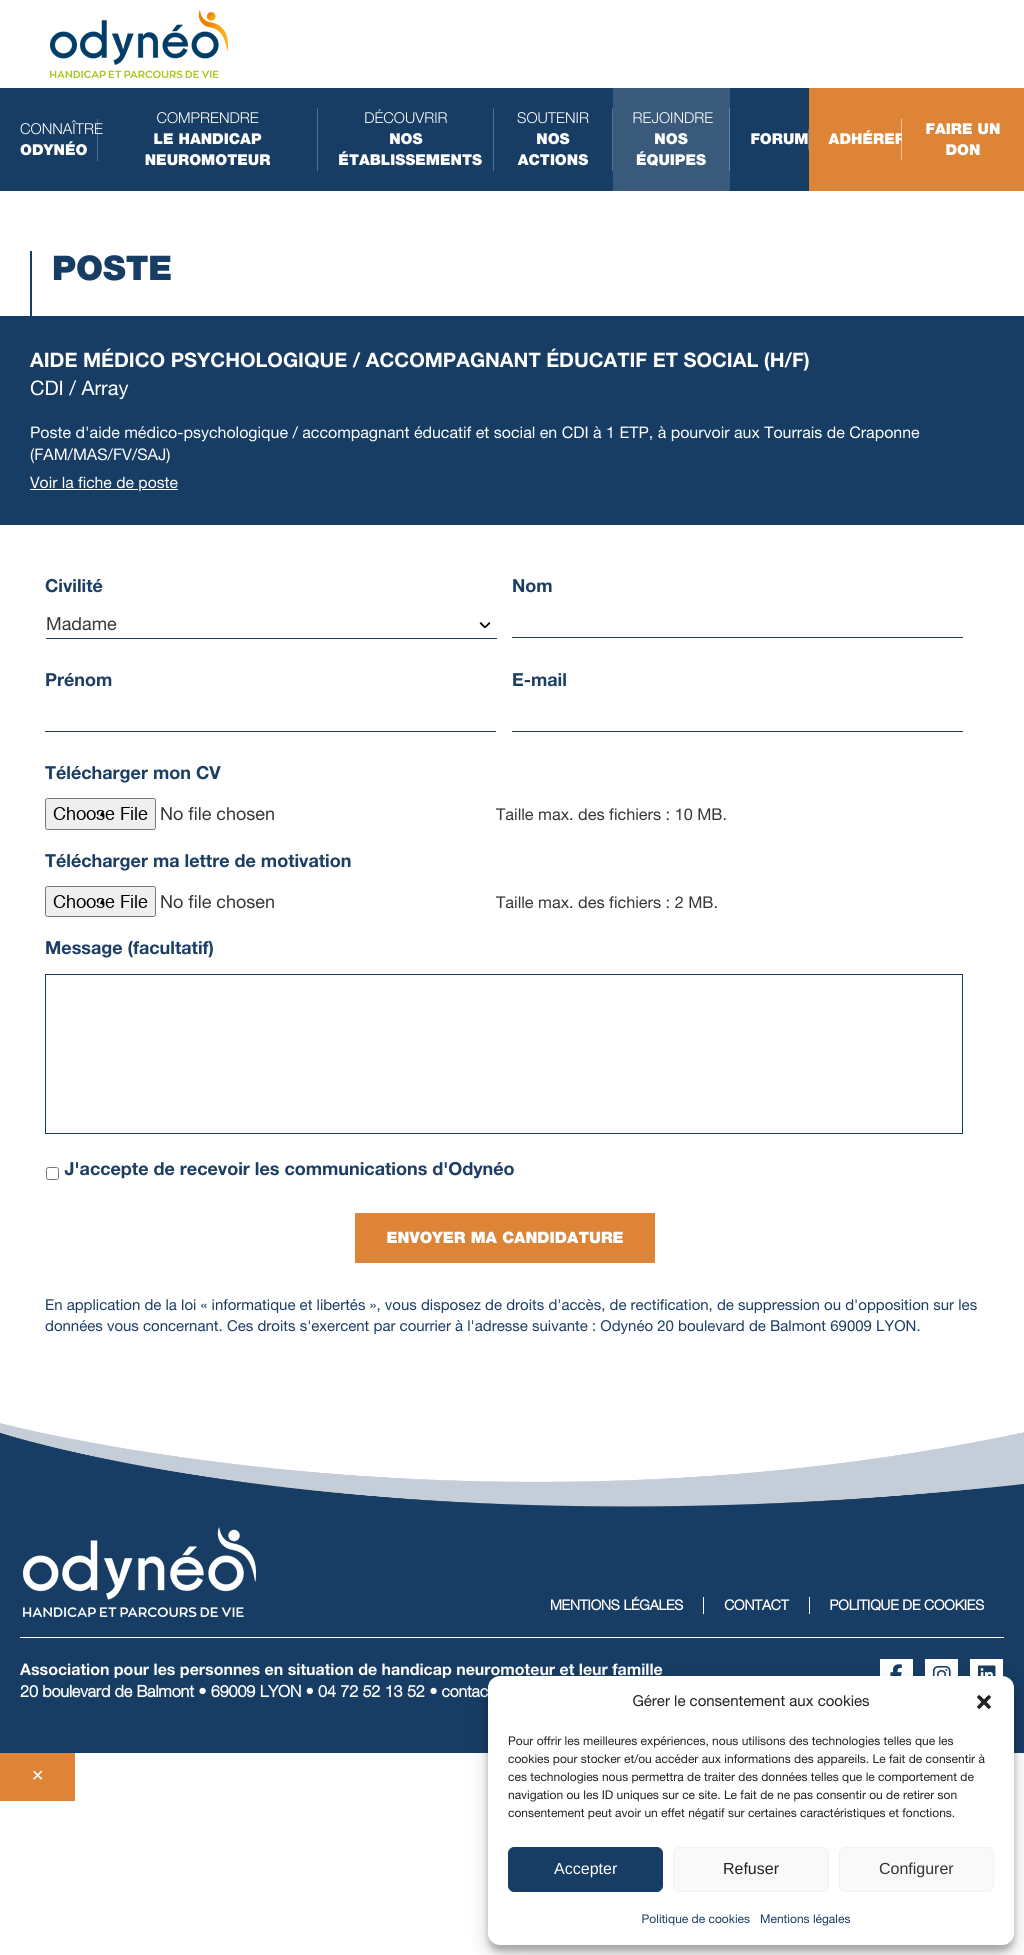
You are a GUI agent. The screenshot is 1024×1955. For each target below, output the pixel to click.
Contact (756, 1602)
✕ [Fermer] (37, 1773)
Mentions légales (805, 1919)
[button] (984, 1702)
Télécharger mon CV (133, 773)
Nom (532, 586)
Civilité (74, 586)
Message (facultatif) (129, 948)
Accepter (585, 1869)
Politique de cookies (696, 1919)
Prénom (78, 680)
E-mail (539, 680)
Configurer (916, 1869)
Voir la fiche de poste (105, 482)
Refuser (751, 1869)
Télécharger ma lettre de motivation (198, 861)
